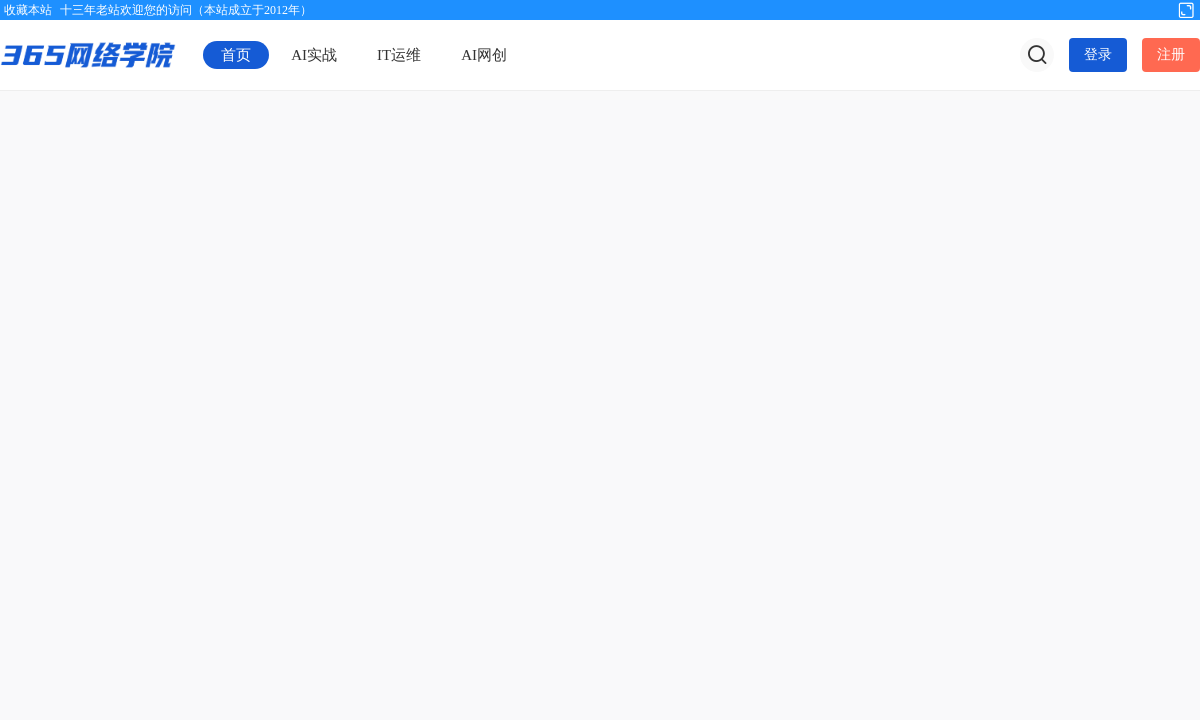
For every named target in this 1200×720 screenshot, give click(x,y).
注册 (1171, 54)
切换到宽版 (1186, 9)
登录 (1098, 54)
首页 (236, 55)
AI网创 (484, 55)
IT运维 (399, 55)
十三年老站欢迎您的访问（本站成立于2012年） (186, 10)
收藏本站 (28, 10)
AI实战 (314, 55)
